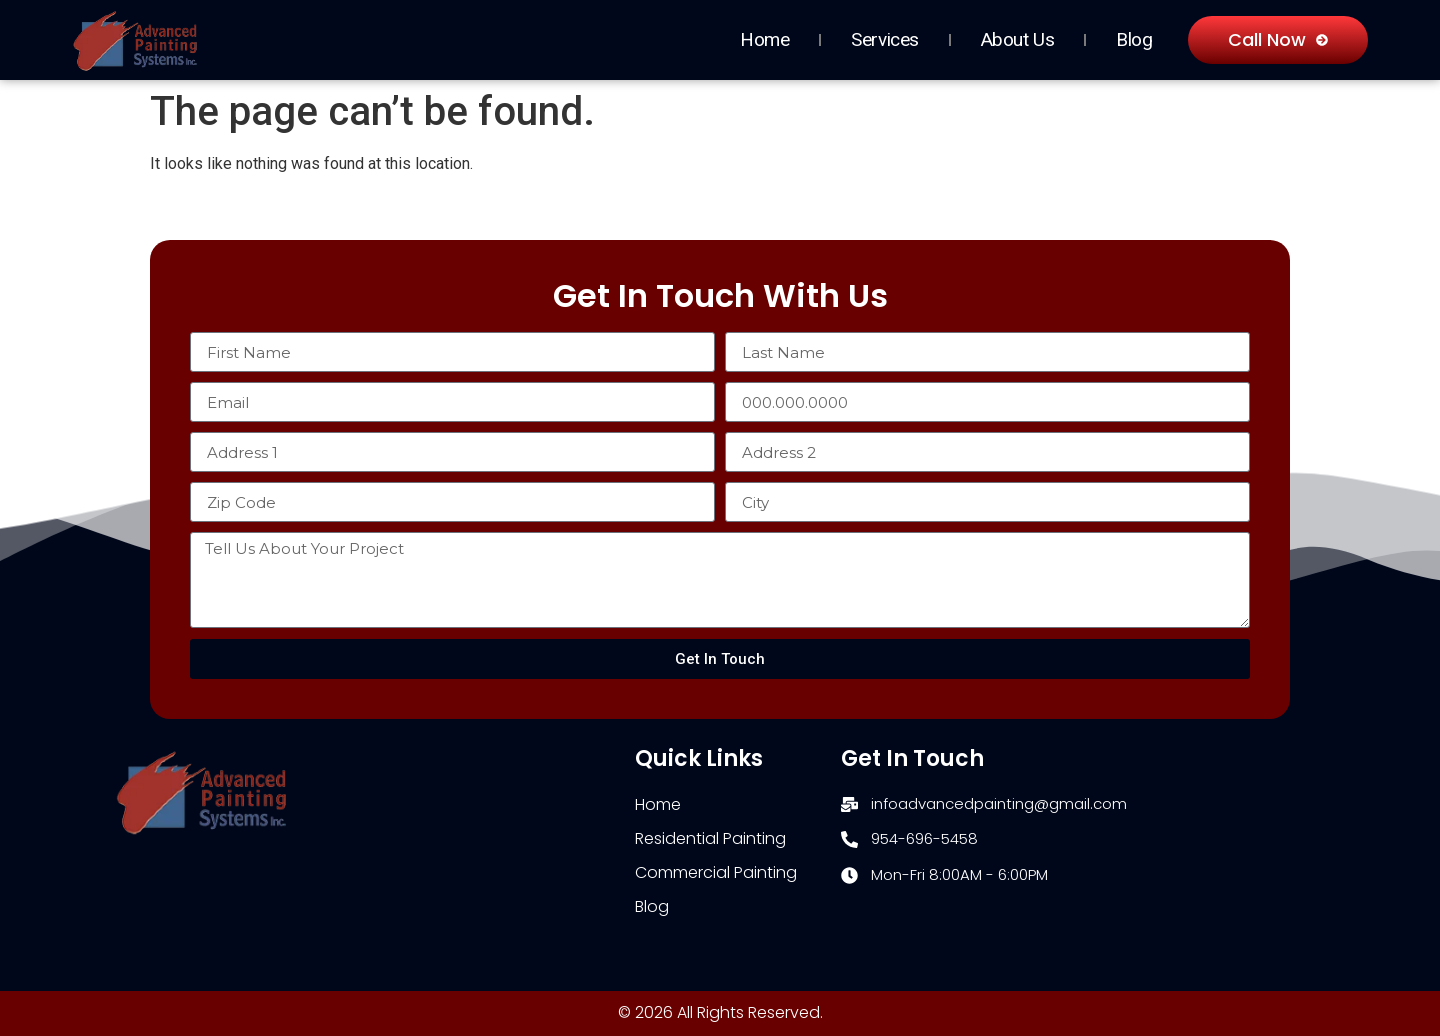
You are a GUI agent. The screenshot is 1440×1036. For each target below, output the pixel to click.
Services (884, 39)
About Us (1017, 39)
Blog (1134, 39)
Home (764, 39)
